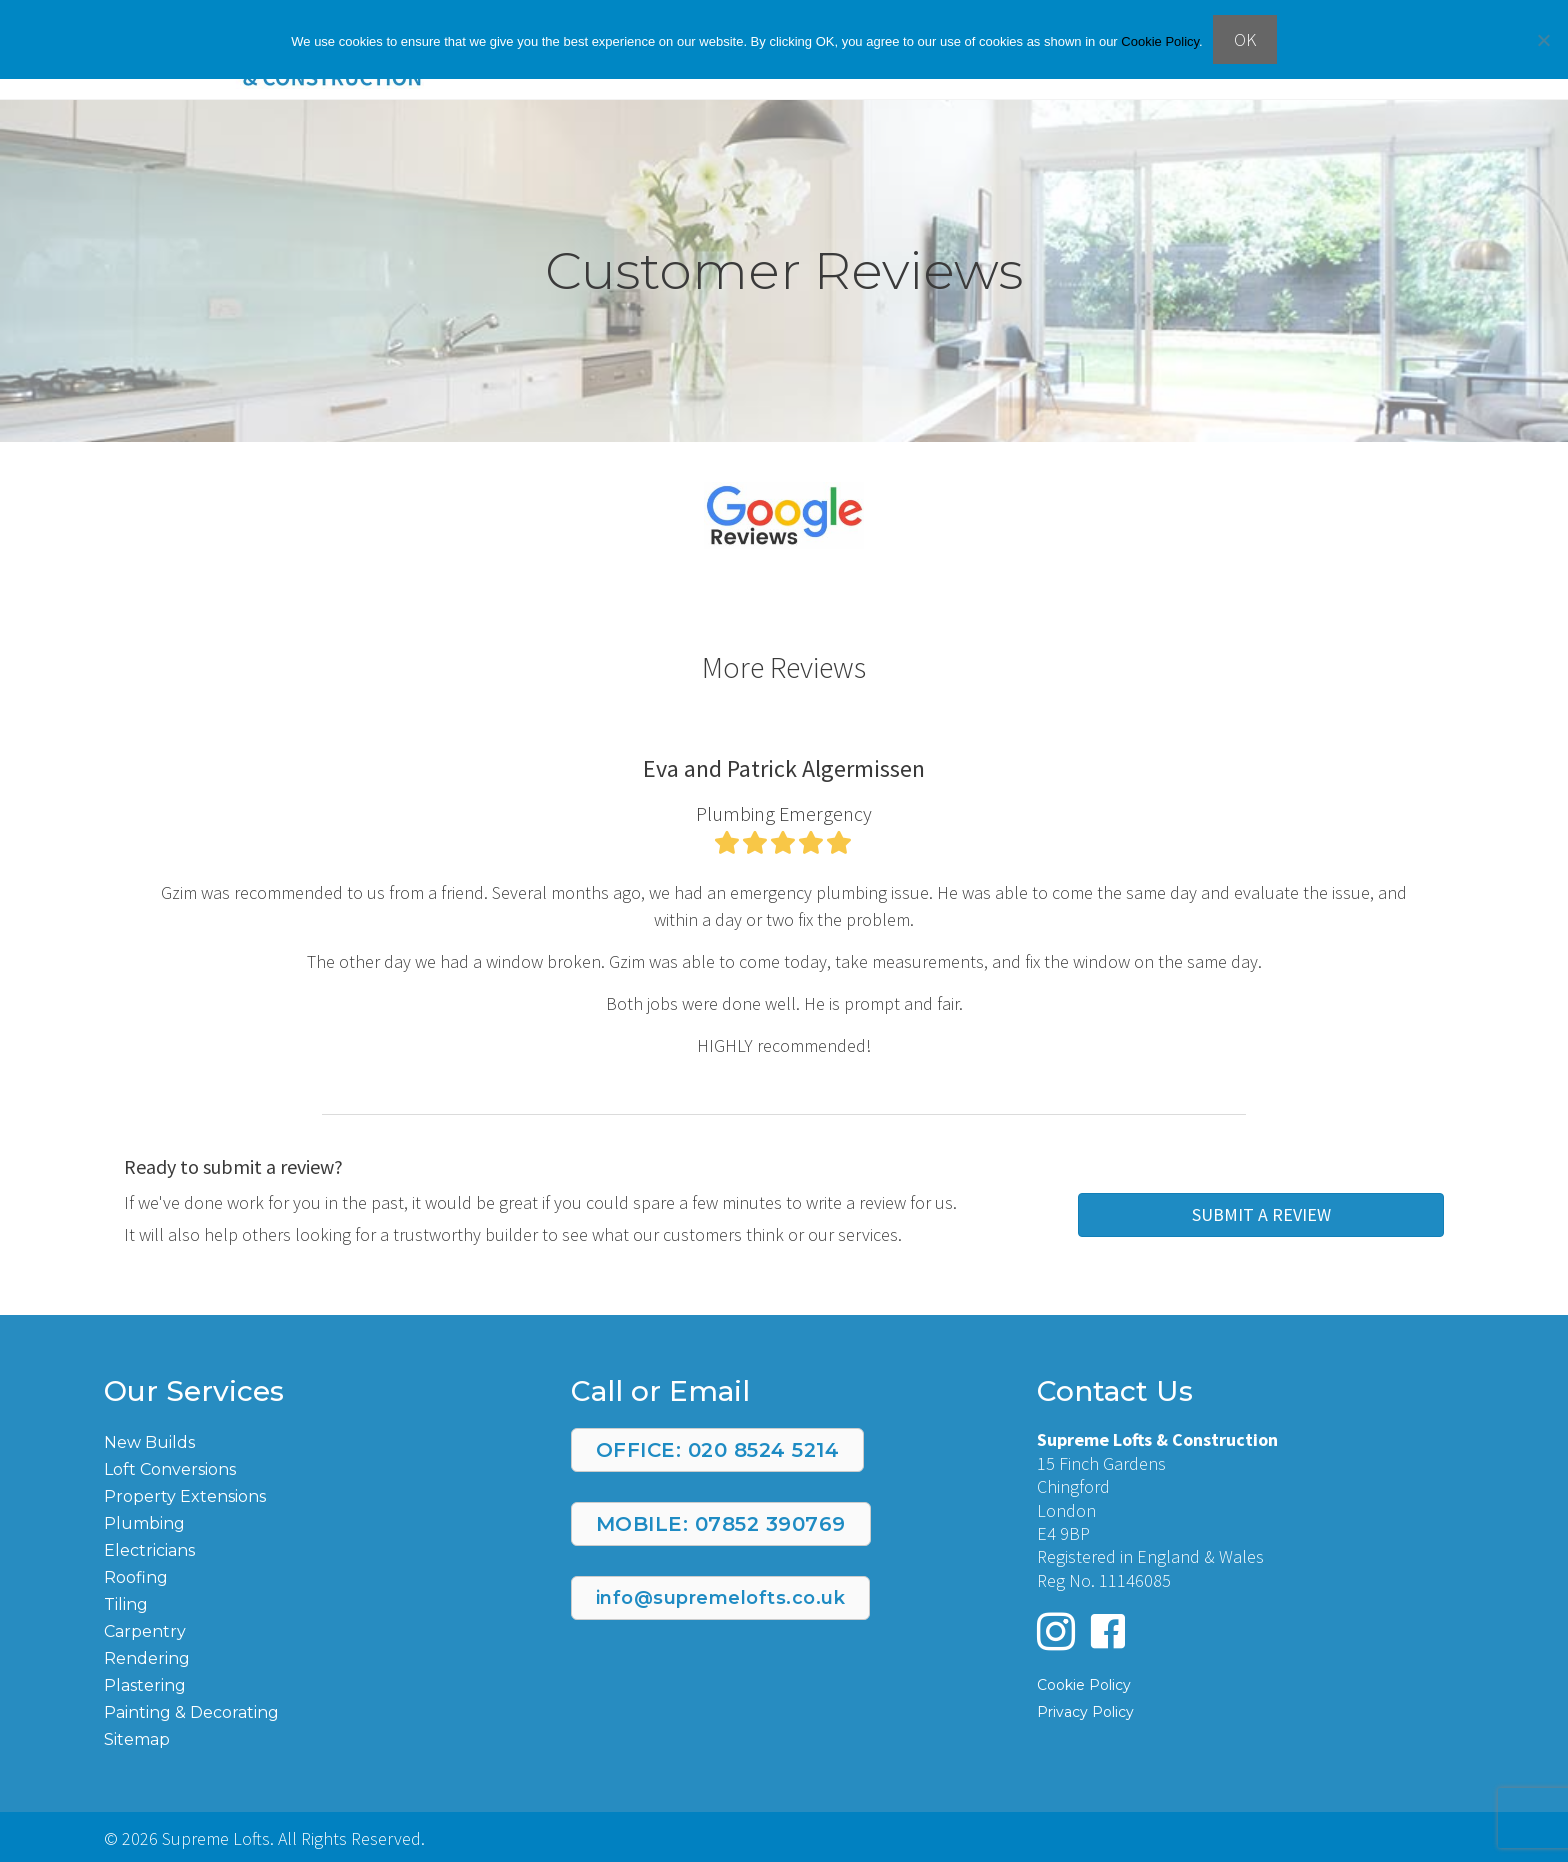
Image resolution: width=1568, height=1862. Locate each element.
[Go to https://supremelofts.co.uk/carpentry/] (317, 1630)
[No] (1543, 40)
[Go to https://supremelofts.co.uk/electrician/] (317, 1549)
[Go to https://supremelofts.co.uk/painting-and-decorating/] (317, 1711)
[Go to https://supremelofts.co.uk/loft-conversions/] (317, 1468)
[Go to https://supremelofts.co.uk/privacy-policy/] (1250, 1710)
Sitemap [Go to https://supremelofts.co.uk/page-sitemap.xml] (137, 1739)
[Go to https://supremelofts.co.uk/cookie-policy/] (1250, 1683)
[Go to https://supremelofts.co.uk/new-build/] (317, 1441)
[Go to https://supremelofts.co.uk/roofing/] (317, 1576)
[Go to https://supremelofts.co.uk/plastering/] (317, 1684)
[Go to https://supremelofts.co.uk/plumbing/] (317, 1522)
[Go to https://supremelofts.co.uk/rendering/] (317, 1657)
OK (1245, 39)
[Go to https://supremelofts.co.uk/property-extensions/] (317, 1495)
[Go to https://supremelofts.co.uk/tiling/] (317, 1603)
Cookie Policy (1160, 41)
